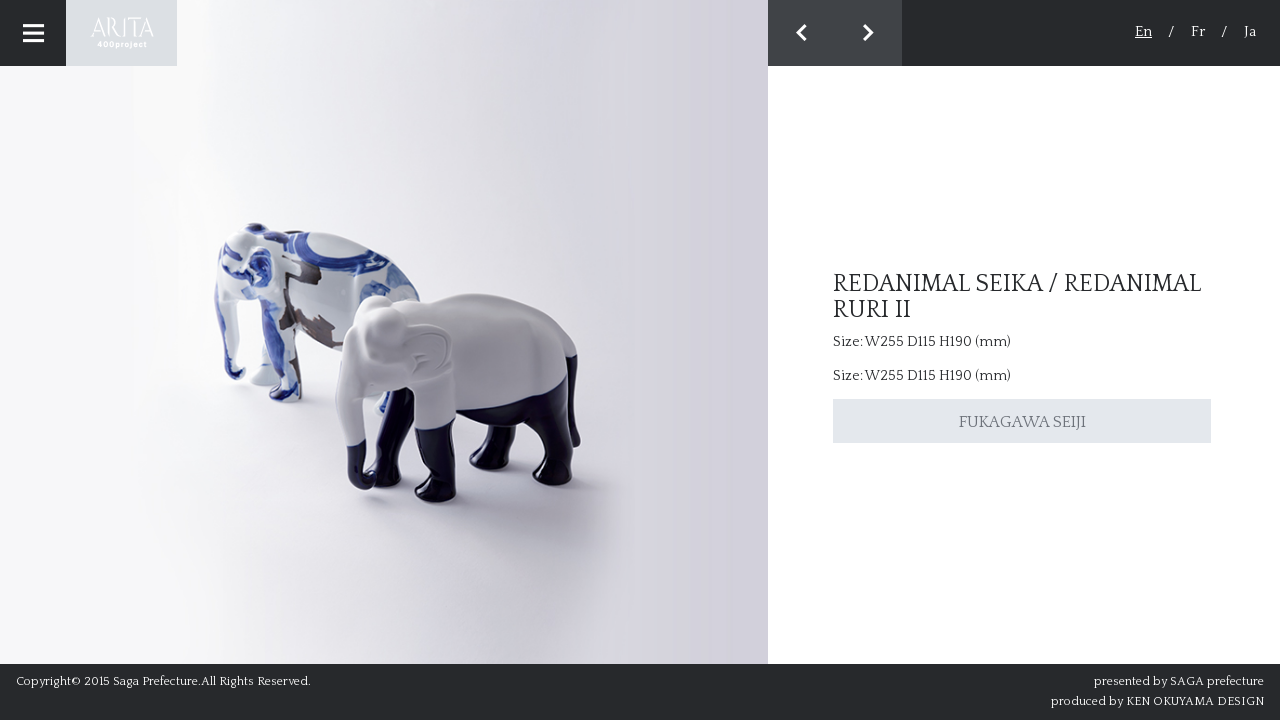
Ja (1250, 31)
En (1143, 31)
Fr (1198, 31)
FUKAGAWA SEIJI (1022, 422)
